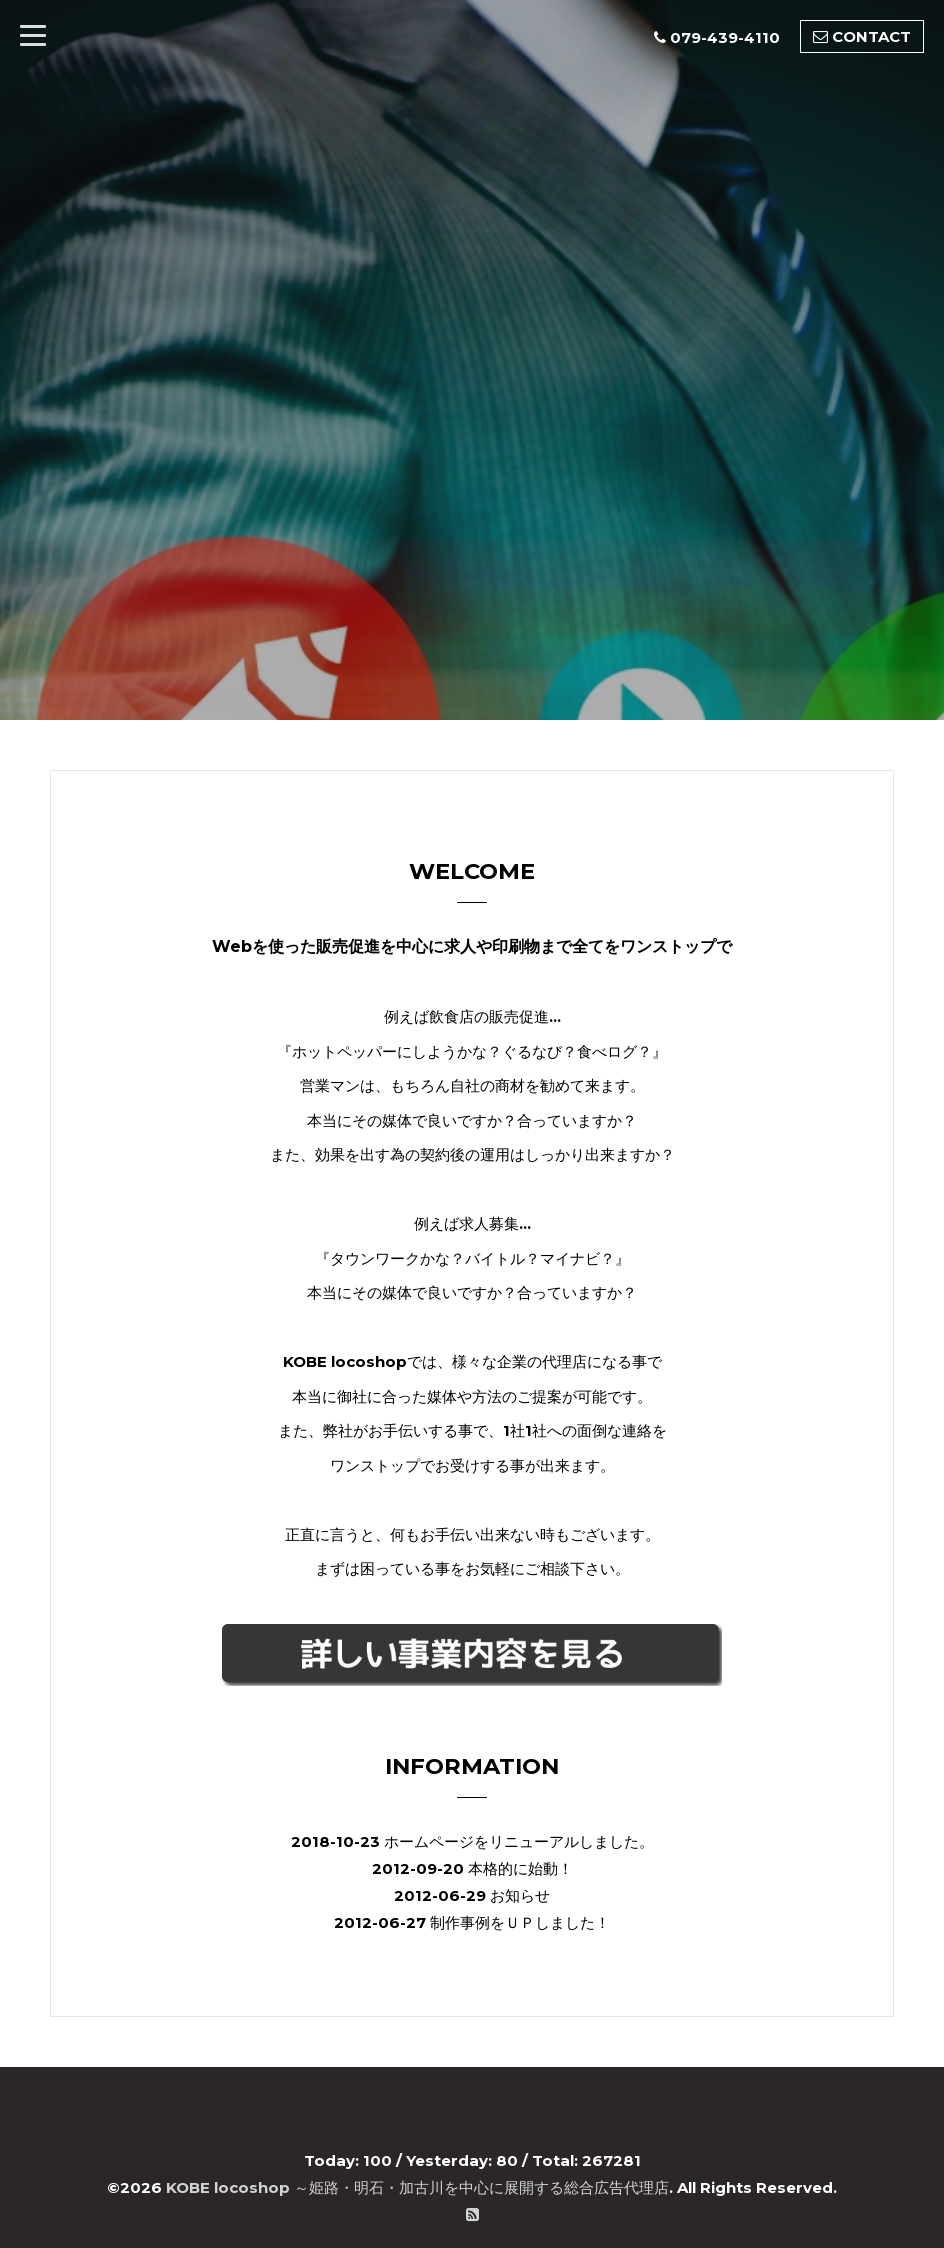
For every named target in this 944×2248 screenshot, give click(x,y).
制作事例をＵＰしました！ (520, 1922)
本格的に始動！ (520, 1868)
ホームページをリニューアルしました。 (519, 1841)
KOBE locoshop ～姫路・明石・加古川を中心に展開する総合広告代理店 (417, 2187)
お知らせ (520, 1895)
